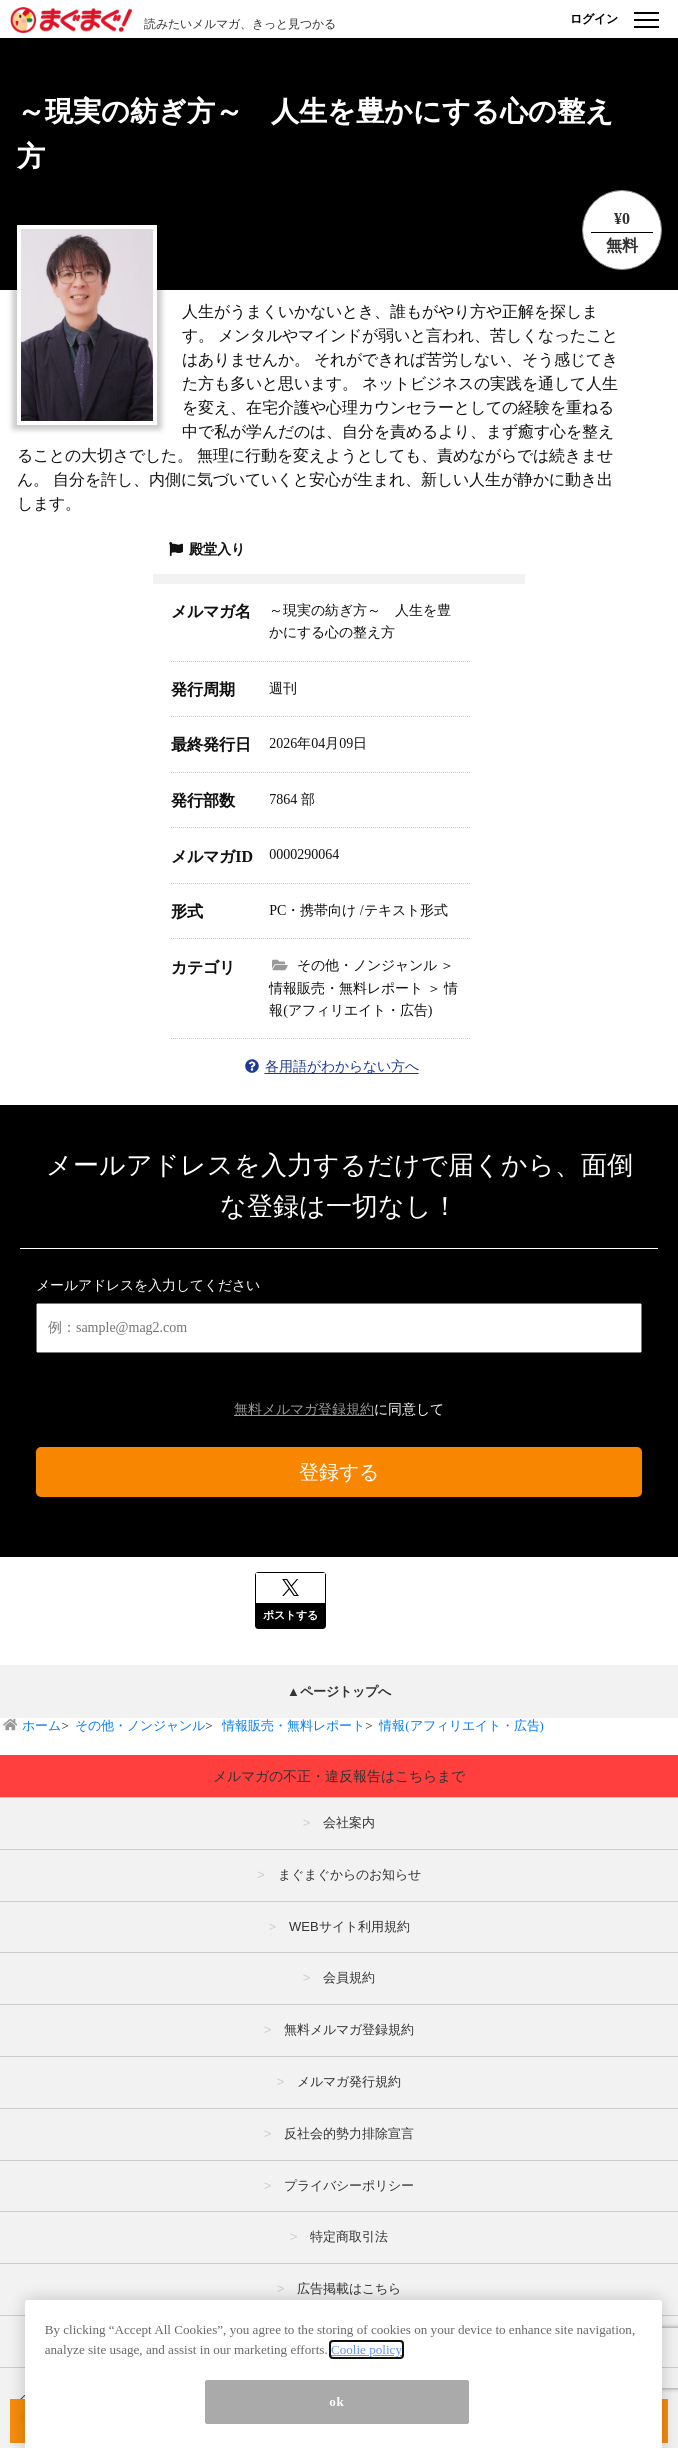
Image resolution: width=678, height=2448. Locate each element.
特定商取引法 (349, 2236)
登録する (339, 1472)
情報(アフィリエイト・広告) (461, 1725)
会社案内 (349, 1822)
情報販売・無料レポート (292, 1725)
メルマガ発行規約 (349, 2081)
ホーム (41, 1725)
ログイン (594, 19)
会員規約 (349, 1977)
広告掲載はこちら (349, 2288)
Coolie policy (366, 2419)
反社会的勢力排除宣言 (349, 2133)
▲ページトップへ (339, 1691)
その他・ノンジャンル (140, 1725)
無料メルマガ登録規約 (304, 1409)
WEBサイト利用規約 (349, 1926)
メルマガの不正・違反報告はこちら (349, 2340)
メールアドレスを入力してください (148, 1285)
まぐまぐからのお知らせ (349, 1874)
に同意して (339, 1409)
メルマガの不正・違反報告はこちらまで (339, 1776)
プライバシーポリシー (349, 2185)
